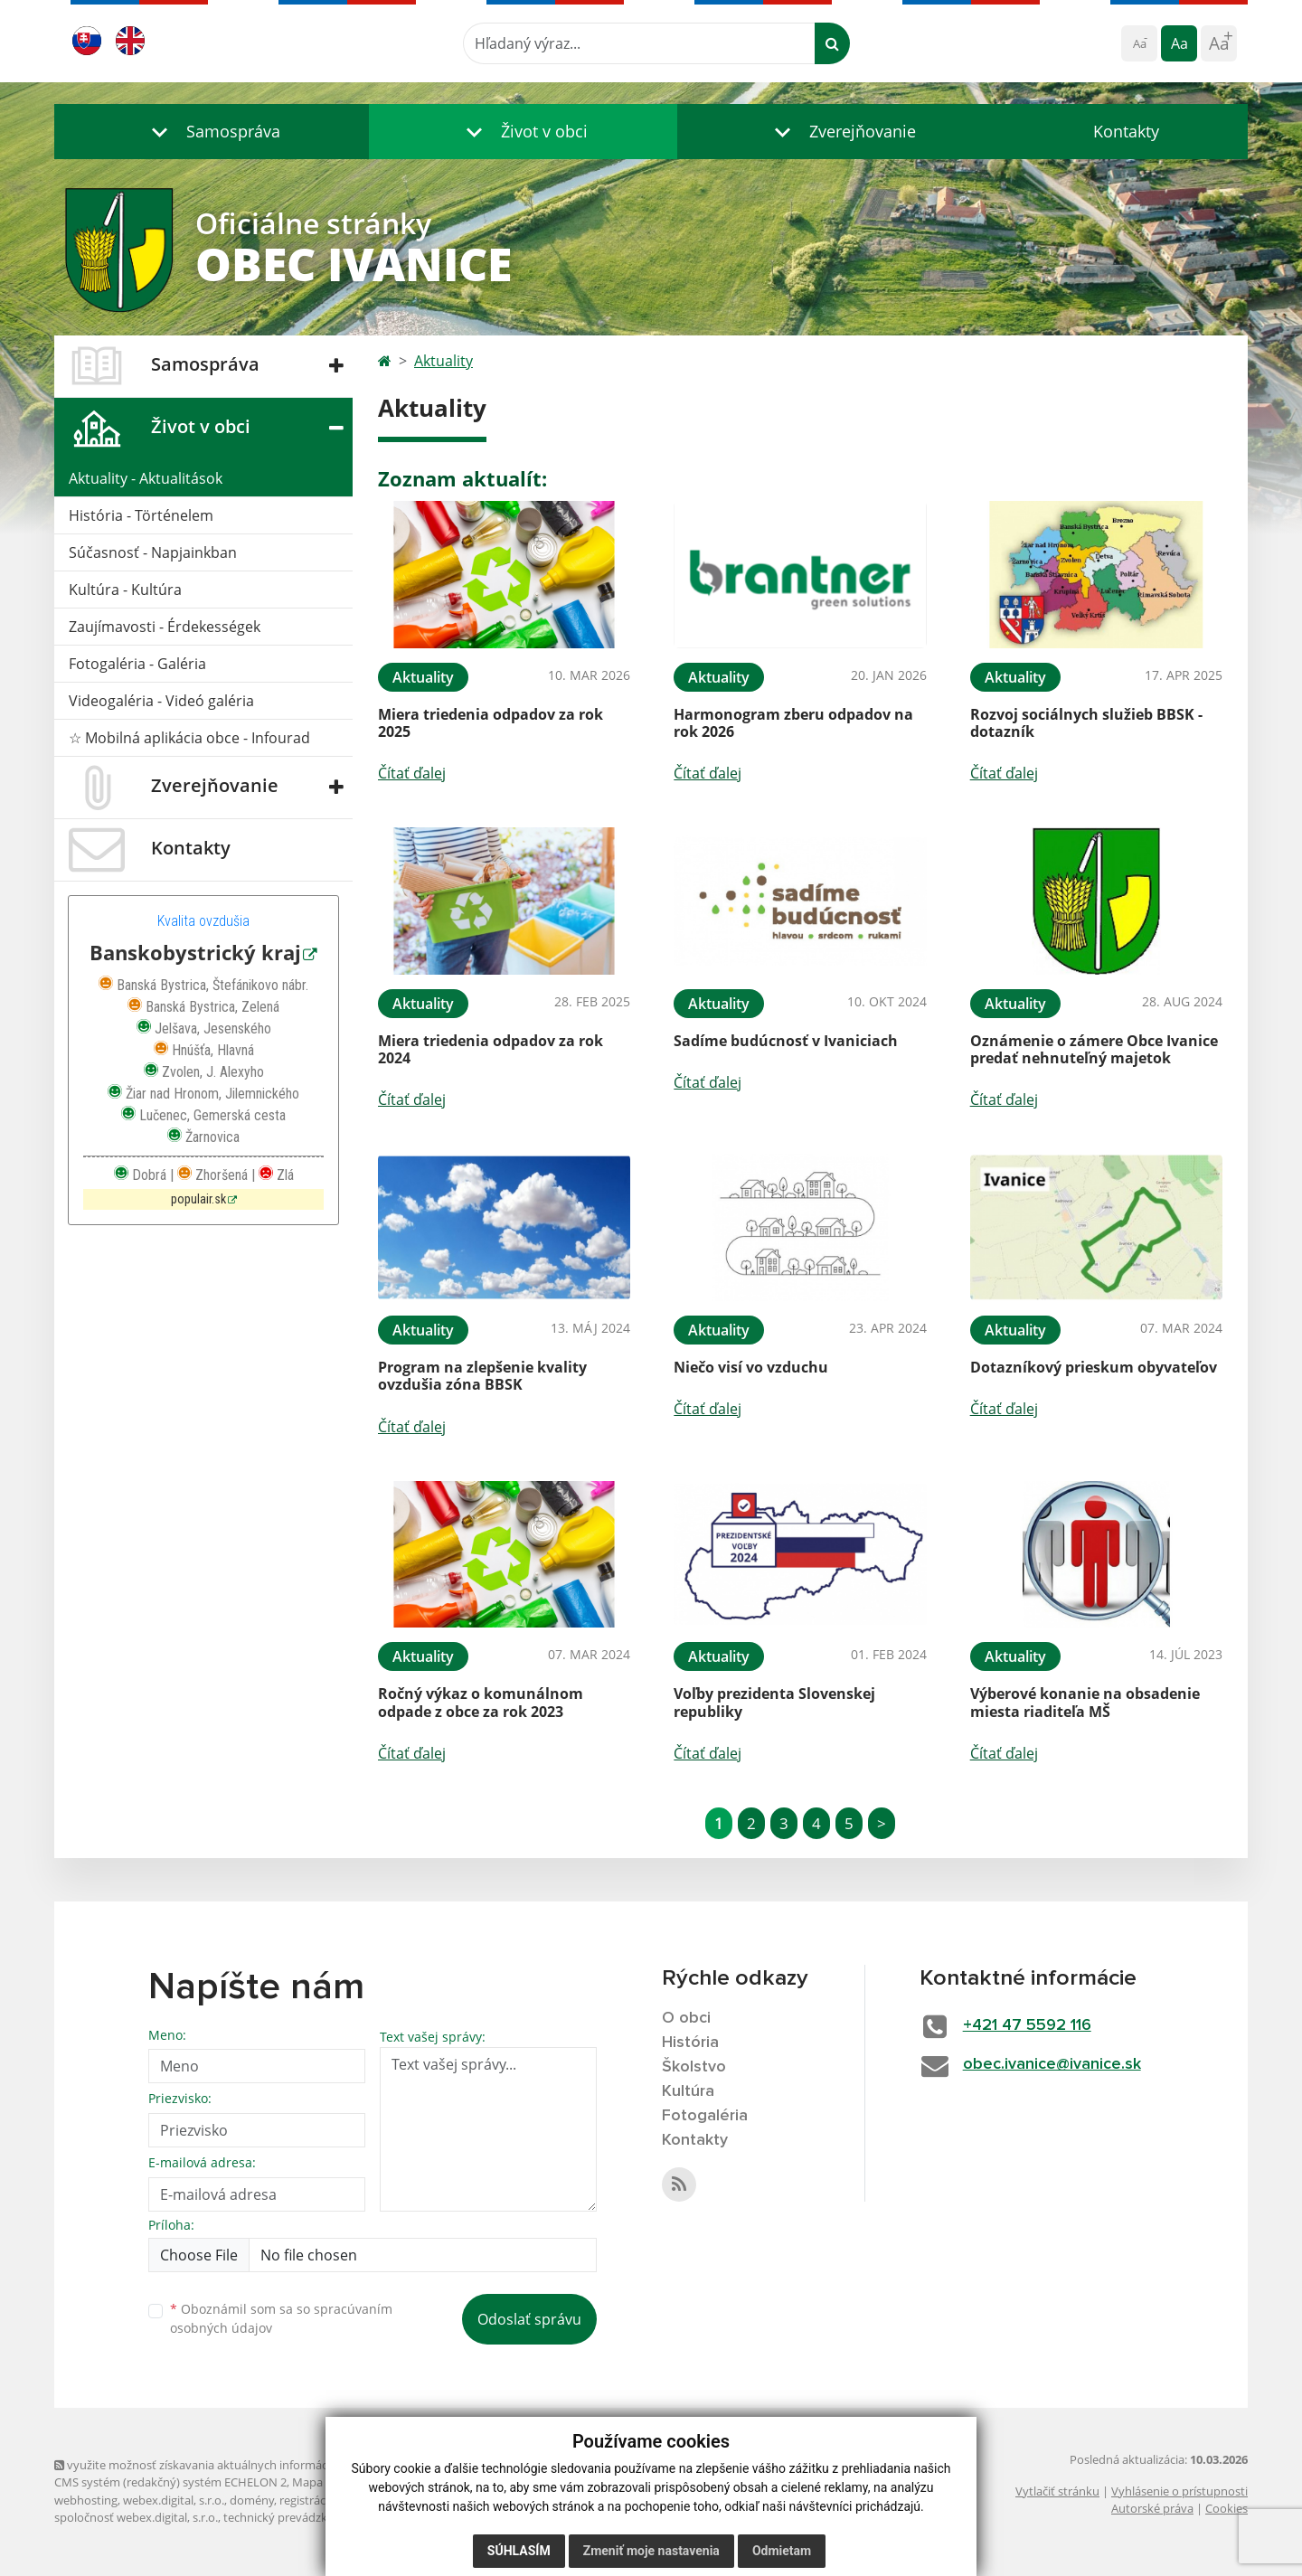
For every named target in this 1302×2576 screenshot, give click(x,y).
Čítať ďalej (412, 773)
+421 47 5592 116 (1027, 2025)
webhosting (86, 2500)
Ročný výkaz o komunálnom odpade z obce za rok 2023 (480, 1702)
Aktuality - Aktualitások (145, 478)
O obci (686, 2018)
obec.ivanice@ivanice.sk (1052, 2064)
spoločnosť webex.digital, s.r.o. (136, 2517)
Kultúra (688, 2091)
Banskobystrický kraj (195, 953)
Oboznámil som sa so (281, 2318)
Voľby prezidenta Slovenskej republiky (774, 1702)
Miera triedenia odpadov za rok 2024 (490, 1049)
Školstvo (694, 2067)
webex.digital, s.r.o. (173, 2500)
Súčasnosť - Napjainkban (153, 552)
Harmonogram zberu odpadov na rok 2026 (793, 722)
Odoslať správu (529, 2319)
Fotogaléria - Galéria (137, 664)
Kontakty (1126, 131)
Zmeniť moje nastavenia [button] (651, 2550)
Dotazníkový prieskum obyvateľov (1093, 1367)
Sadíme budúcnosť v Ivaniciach (786, 1041)
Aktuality (443, 361)
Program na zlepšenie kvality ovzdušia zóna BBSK (482, 1375)
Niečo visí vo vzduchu (751, 1367)
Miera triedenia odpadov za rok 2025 (490, 722)
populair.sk (198, 1199)
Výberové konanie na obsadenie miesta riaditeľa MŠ (1085, 1702)
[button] (211, 131)
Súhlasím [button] (519, 2550)
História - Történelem (141, 515)
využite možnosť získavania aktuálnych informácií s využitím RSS (233, 2465)
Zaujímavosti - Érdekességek (164, 627)
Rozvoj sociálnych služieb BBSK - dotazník (1086, 722)
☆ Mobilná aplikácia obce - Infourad (189, 738)
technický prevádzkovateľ (292, 2517)
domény (252, 2500)
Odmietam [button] (781, 2550)
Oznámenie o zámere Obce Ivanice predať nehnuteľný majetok (1094, 1049)
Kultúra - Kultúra (125, 589)
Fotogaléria (705, 2116)
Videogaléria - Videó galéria (161, 701)
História (690, 2042)
